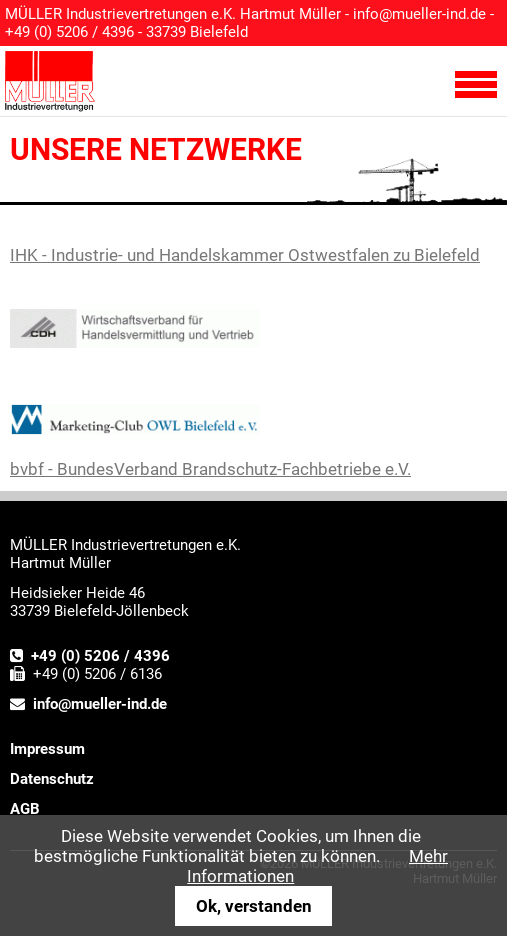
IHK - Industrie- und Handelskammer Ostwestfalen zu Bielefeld (245, 255)
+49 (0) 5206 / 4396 (100, 656)
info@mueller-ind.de (419, 14)
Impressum (47, 749)
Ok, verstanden (254, 906)
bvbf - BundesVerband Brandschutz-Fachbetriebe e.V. (210, 469)
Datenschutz (52, 779)
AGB (25, 809)
